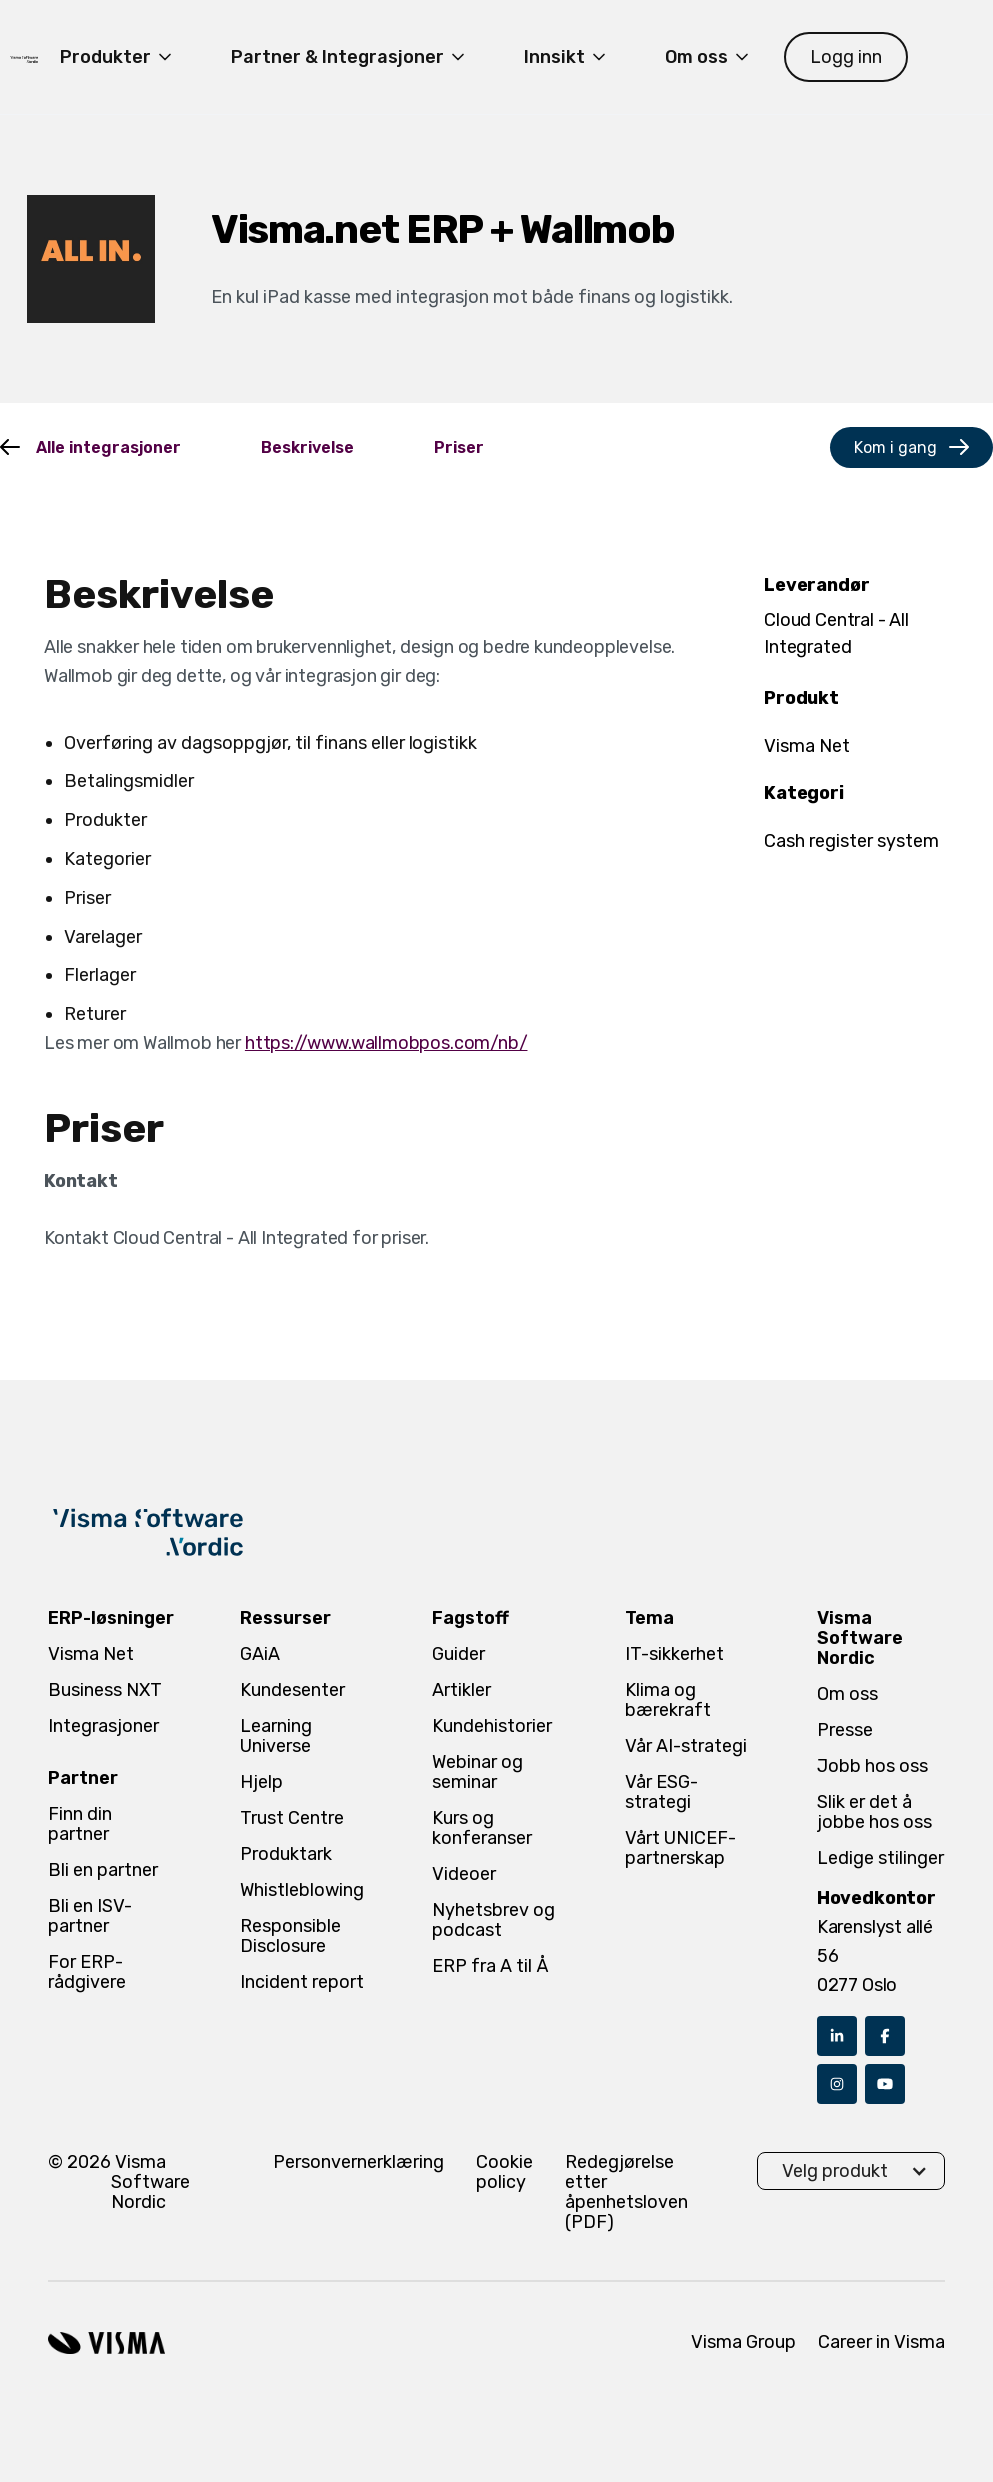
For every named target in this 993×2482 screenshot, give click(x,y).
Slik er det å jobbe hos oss (874, 1812)
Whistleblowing (302, 1890)
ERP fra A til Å (490, 1966)
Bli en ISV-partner (90, 1916)
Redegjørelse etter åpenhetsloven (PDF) (626, 2192)
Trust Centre (292, 1818)
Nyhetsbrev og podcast (493, 1920)
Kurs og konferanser (482, 1828)
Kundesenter (292, 1690)
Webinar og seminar (477, 1772)
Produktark (286, 1854)
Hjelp (261, 1782)
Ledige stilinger (880, 1858)
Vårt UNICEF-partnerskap (680, 1848)
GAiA (260, 1654)
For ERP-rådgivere (87, 1972)
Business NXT (105, 1690)
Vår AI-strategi (686, 1746)
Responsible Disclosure (290, 1936)
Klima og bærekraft (668, 1700)
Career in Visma (881, 2342)
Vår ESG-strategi (661, 1792)
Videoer (464, 1874)
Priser (459, 447)
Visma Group (743, 2342)
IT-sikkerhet (674, 1654)
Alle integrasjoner (108, 447)
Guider (458, 1654)
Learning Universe (276, 1736)
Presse (845, 1730)
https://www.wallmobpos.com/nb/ (386, 1043)
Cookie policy (504, 2172)
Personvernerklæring (358, 2162)
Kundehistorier (492, 1726)
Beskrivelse (307, 447)
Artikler (461, 1690)
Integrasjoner (103, 1726)
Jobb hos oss (872, 1766)
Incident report (302, 1982)
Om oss (847, 1694)
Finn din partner (80, 1824)
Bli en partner (103, 1870)
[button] (117, 57)
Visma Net (91, 1654)
